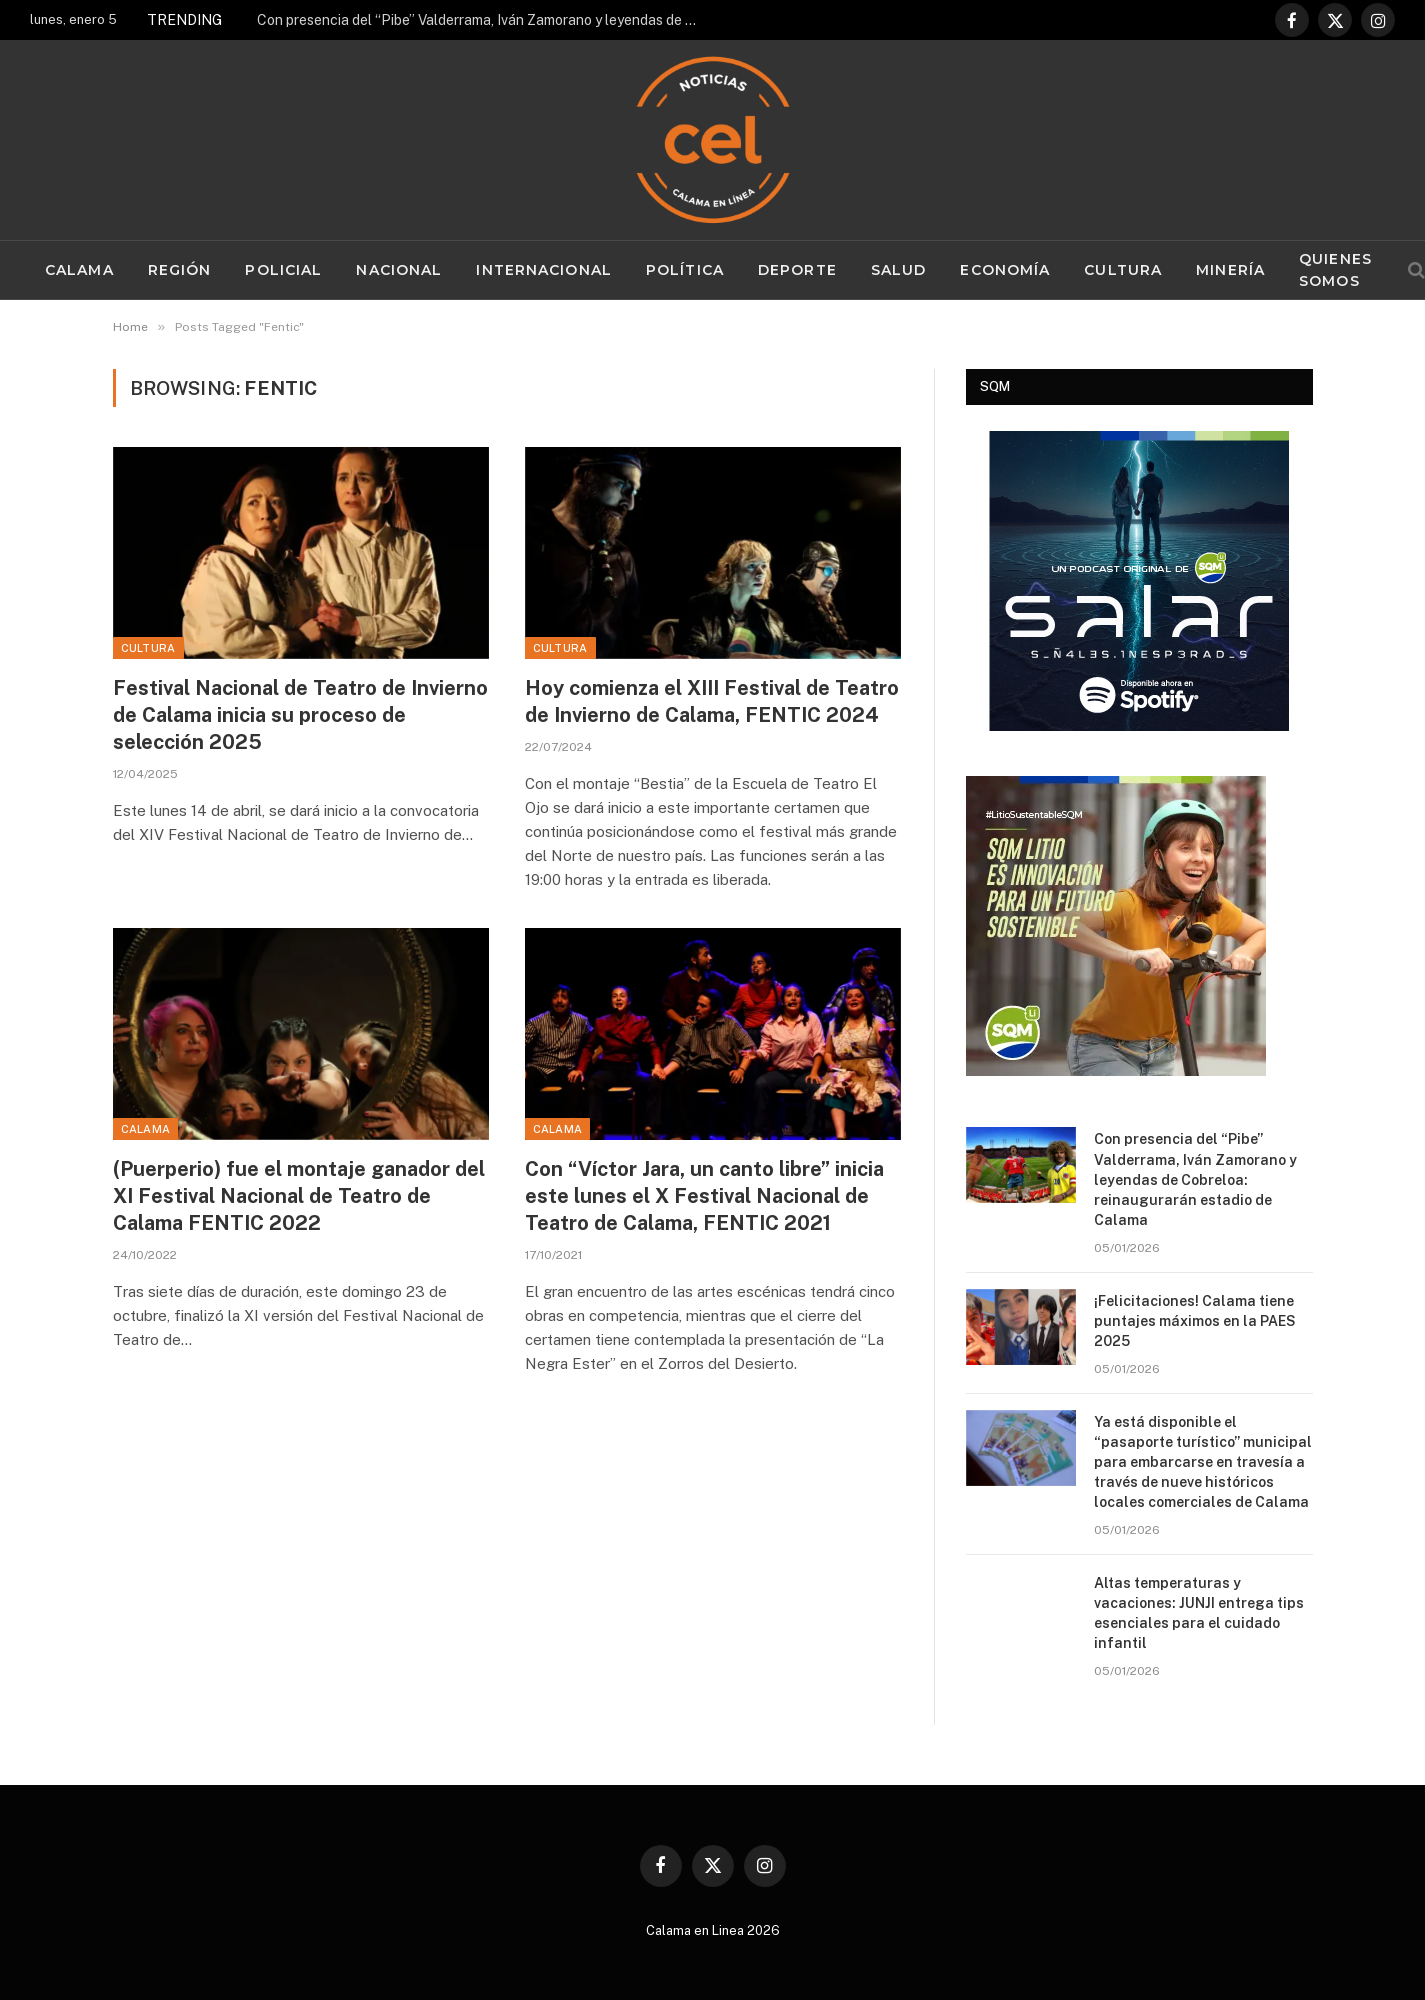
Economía (1005, 270)
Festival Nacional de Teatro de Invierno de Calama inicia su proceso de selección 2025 (300, 715)
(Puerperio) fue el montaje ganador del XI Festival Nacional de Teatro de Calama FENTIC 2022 (299, 1196)
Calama (79, 270)
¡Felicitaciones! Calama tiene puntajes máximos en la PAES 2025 (1195, 1321)
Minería (1230, 270)
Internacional (544, 270)
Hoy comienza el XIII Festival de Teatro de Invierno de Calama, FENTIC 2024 (712, 701)
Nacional (399, 270)
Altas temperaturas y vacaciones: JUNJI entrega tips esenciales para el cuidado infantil (1199, 1613)
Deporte (797, 270)
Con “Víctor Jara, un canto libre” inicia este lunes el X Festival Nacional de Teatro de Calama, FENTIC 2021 (704, 1196)
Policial (283, 270)
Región (180, 270)
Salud (899, 270)
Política (685, 270)
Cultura (1123, 270)
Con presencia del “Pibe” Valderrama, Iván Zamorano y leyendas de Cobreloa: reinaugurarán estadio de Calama (482, 20)
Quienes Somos (1335, 270)
